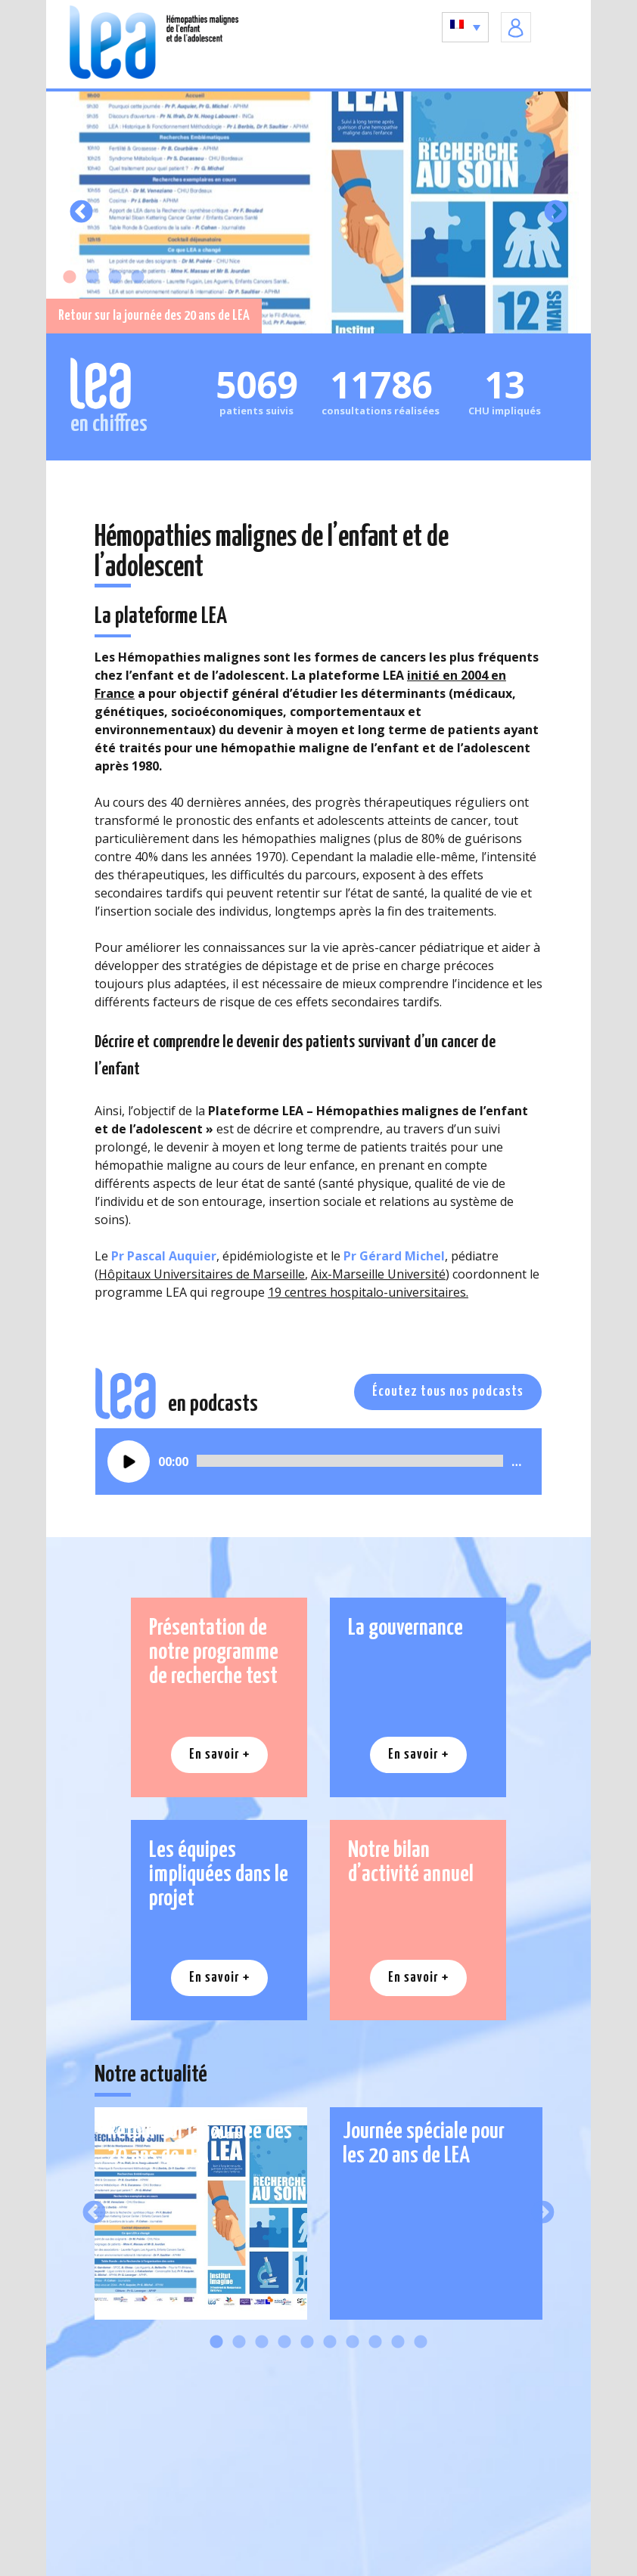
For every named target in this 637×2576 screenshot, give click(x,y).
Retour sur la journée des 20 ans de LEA (154, 315)
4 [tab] (137, 277)
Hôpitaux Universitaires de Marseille (201, 1274)
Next (555, 212)
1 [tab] (69, 277)
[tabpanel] (318, 212)
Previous (81, 212)
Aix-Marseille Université (378, 1274)
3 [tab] (115, 277)
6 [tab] (329, 2342)
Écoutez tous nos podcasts (448, 1391)
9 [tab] (398, 2342)
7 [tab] (352, 2342)
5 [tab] (307, 2342)
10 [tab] (420, 2342)
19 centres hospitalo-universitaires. (368, 1292)
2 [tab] (92, 277)
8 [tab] (375, 2342)
